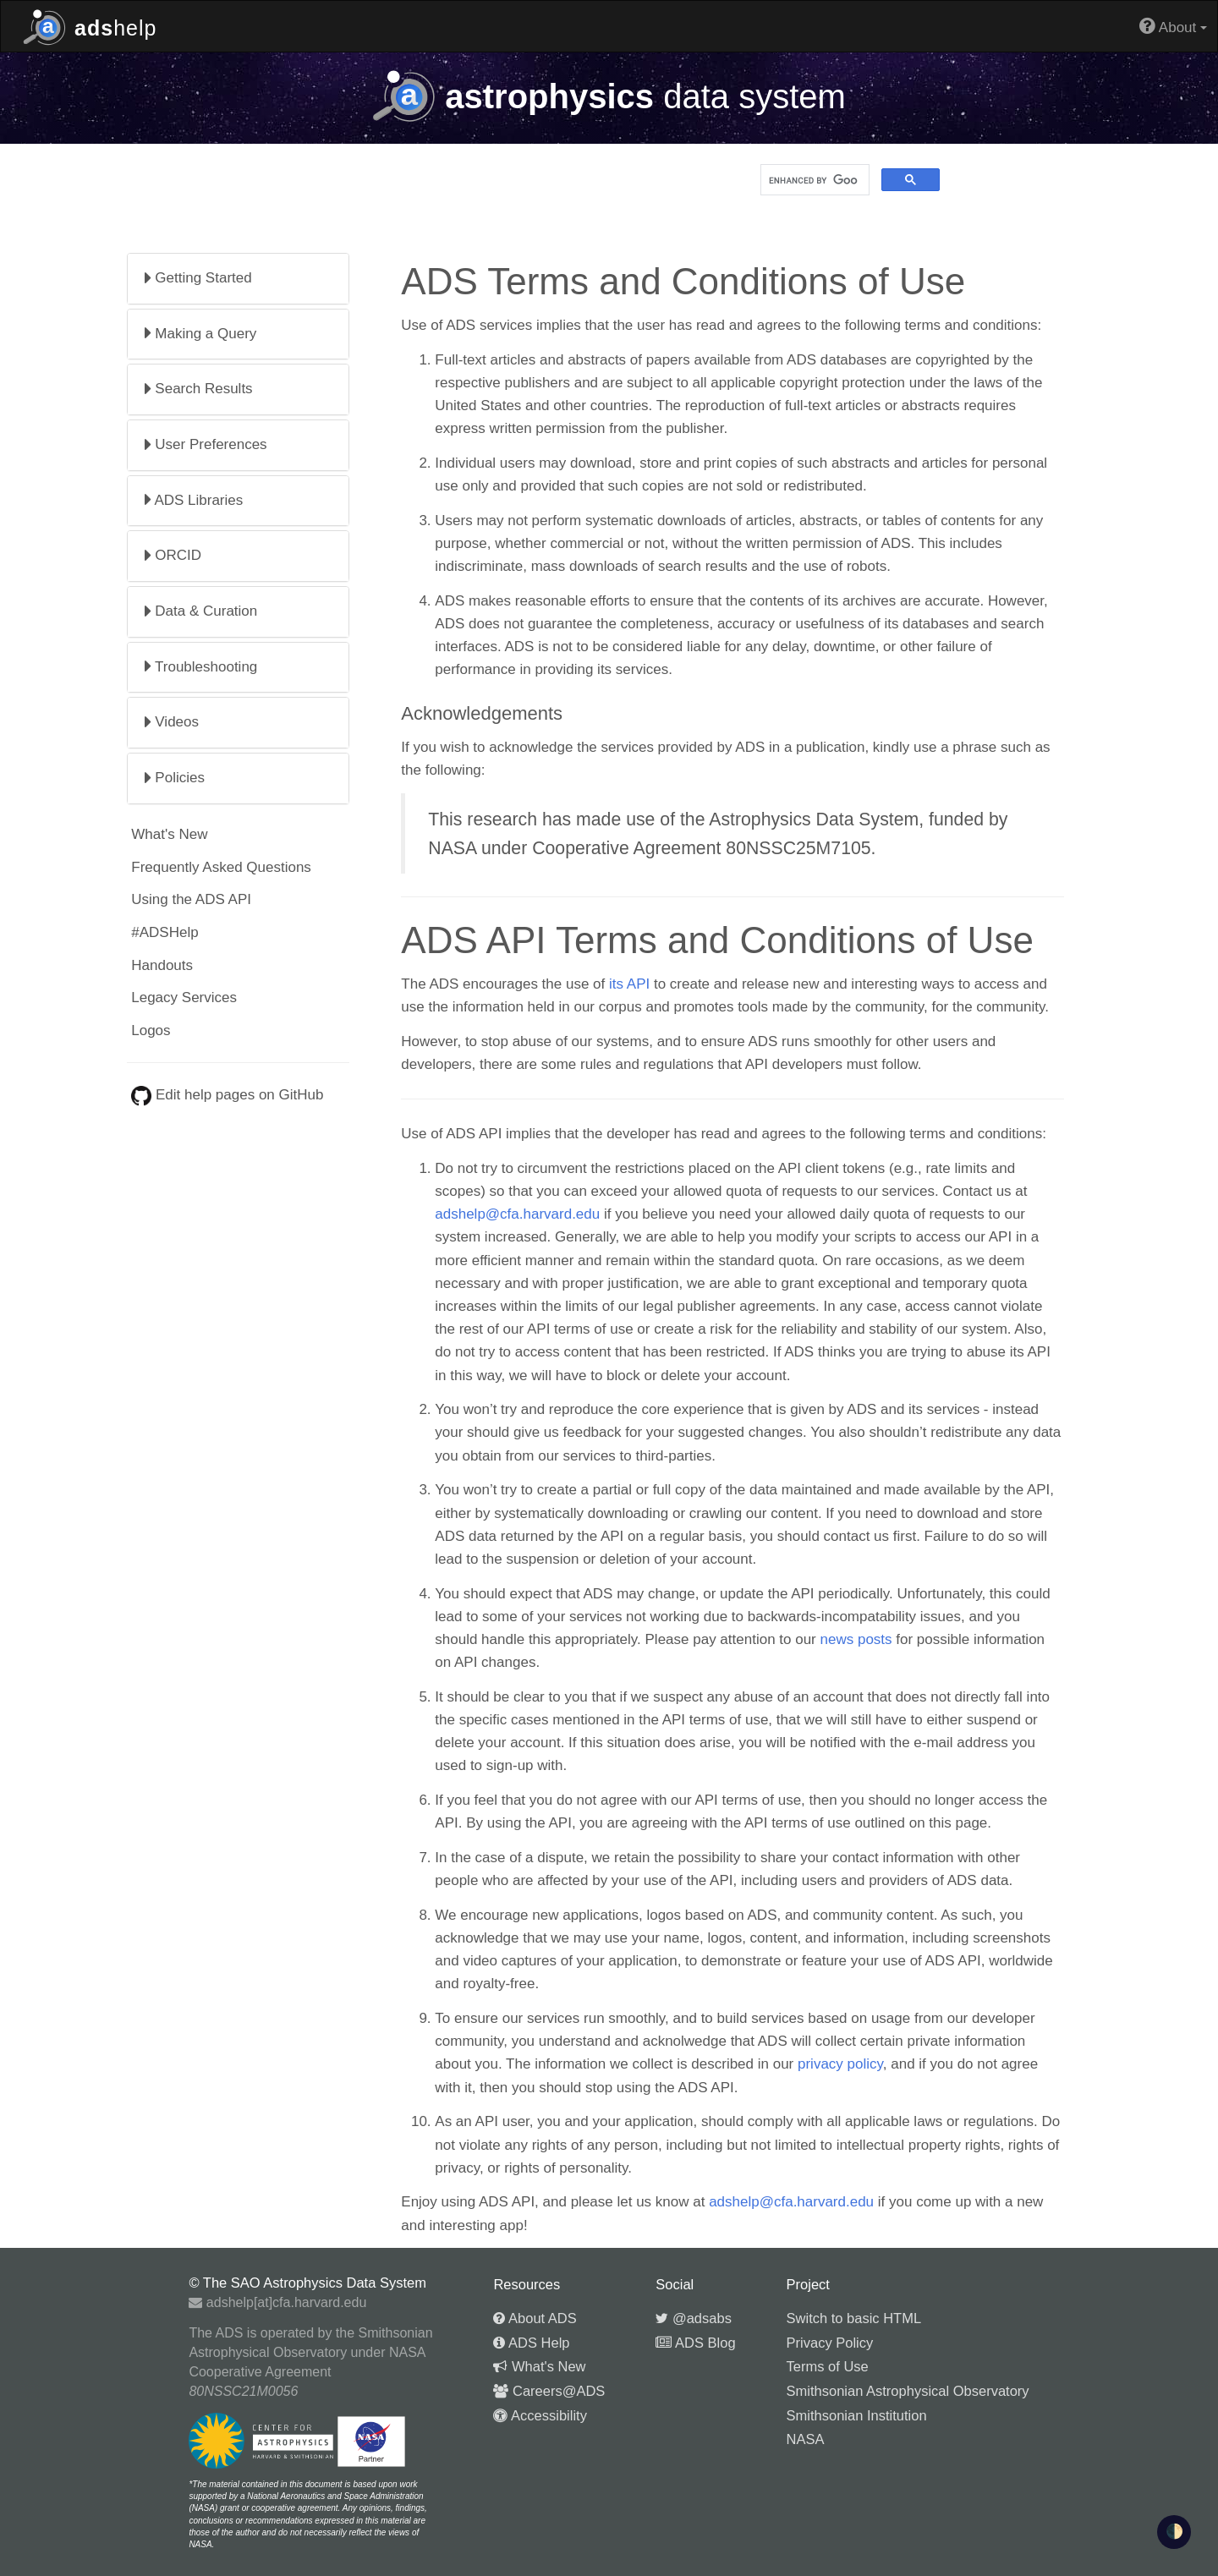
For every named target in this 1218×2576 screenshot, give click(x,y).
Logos (150, 1030)
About (1173, 26)
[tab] (238, 279)
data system (609, 96)
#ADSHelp (164, 932)
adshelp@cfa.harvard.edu (517, 1214)
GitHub (301, 1095)
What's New (169, 834)
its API (629, 984)
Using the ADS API (191, 899)
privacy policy (840, 2064)
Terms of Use (828, 2366)
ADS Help (531, 2342)
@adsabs (694, 2318)
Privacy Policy (830, 2342)
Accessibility (540, 2415)
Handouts (162, 965)
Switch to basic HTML (854, 2318)
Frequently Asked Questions (221, 867)
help (89, 26)
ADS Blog (695, 2342)
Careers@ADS (549, 2390)
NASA (806, 2439)
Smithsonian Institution (857, 2415)
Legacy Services (184, 997)
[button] (238, 279)
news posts (856, 1639)
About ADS (534, 2318)
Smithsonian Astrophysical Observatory (908, 2390)
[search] (813, 180)
